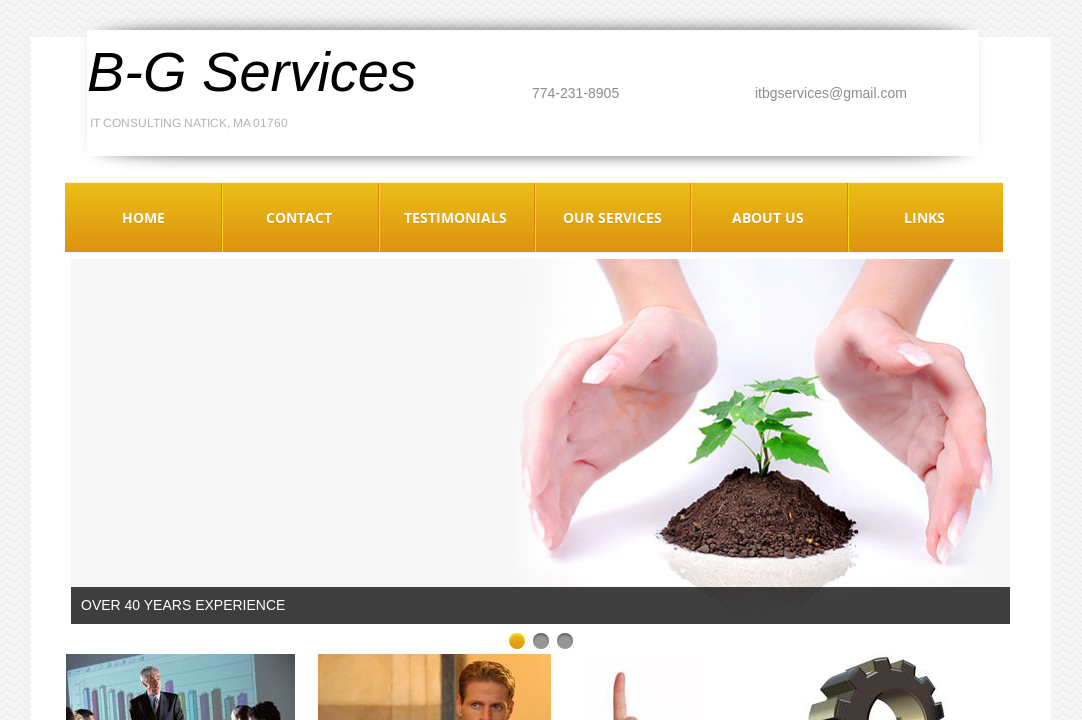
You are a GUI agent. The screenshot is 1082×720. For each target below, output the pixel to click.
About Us (768, 217)
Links (924, 217)
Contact (299, 217)
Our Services (612, 217)
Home (143, 217)
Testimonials (455, 217)
